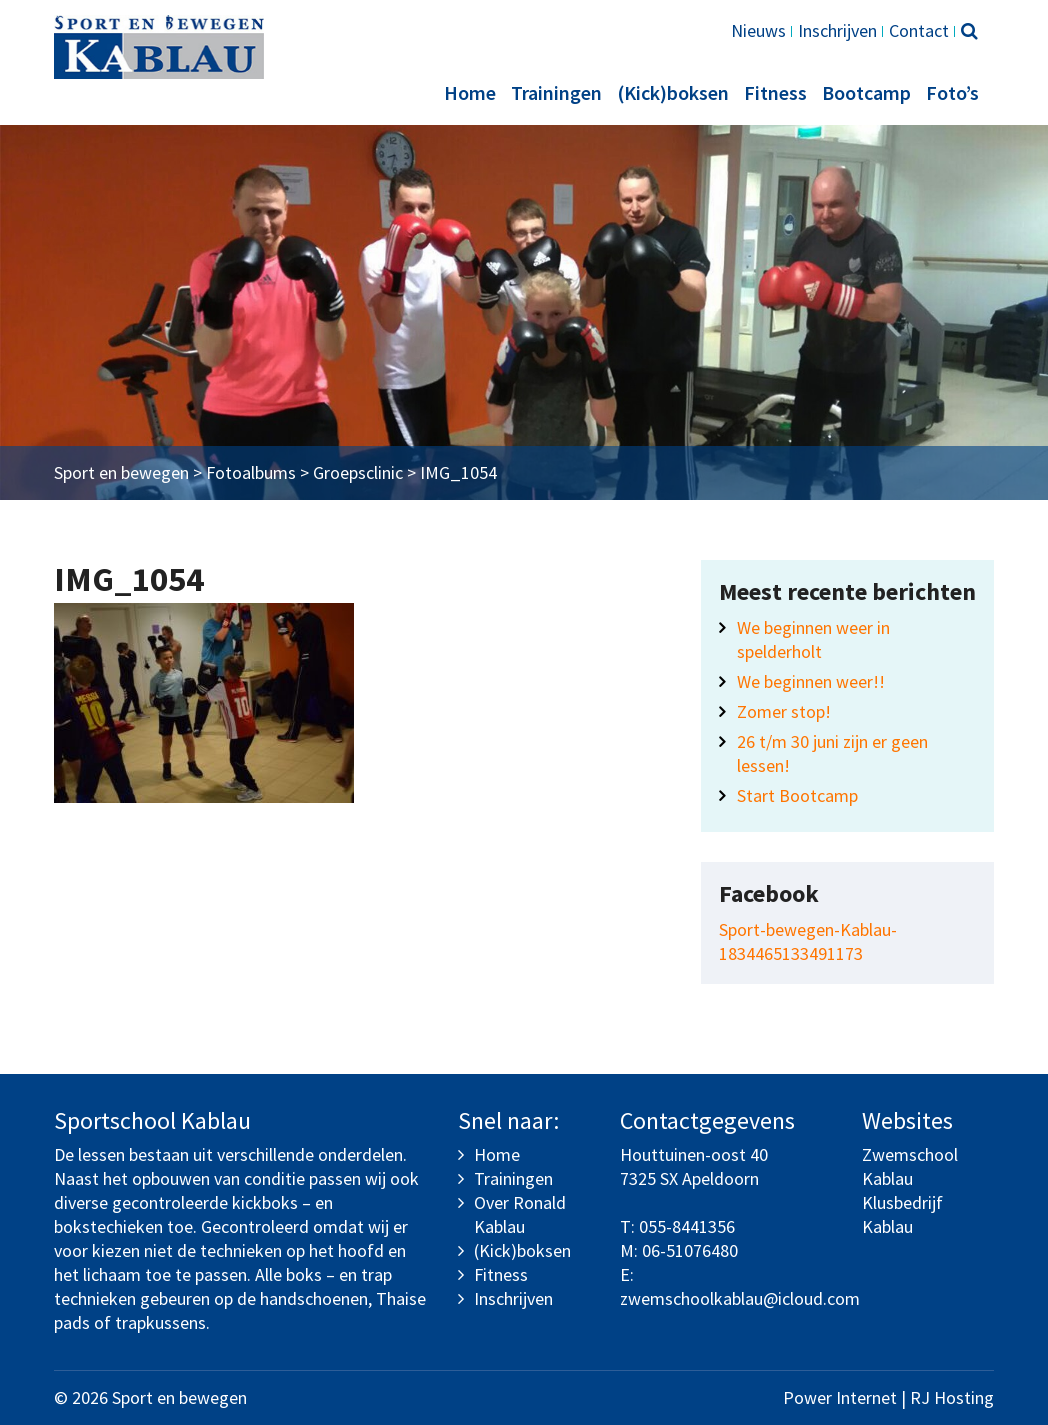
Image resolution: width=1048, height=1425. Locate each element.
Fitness (775, 92)
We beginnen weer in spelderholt (813, 639)
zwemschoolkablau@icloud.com (740, 1298)
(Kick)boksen (673, 92)
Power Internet (840, 1397)
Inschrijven (837, 30)
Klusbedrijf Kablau (902, 1214)
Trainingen (556, 92)
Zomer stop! (784, 711)
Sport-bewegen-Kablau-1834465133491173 (808, 941)
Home (470, 92)
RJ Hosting (952, 1397)
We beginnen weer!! (811, 681)
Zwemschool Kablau (910, 1166)
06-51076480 (690, 1250)
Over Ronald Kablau (520, 1214)
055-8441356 (687, 1226)
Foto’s (952, 92)
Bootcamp (866, 92)
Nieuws (758, 30)
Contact (919, 30)
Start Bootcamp (797, 795)
